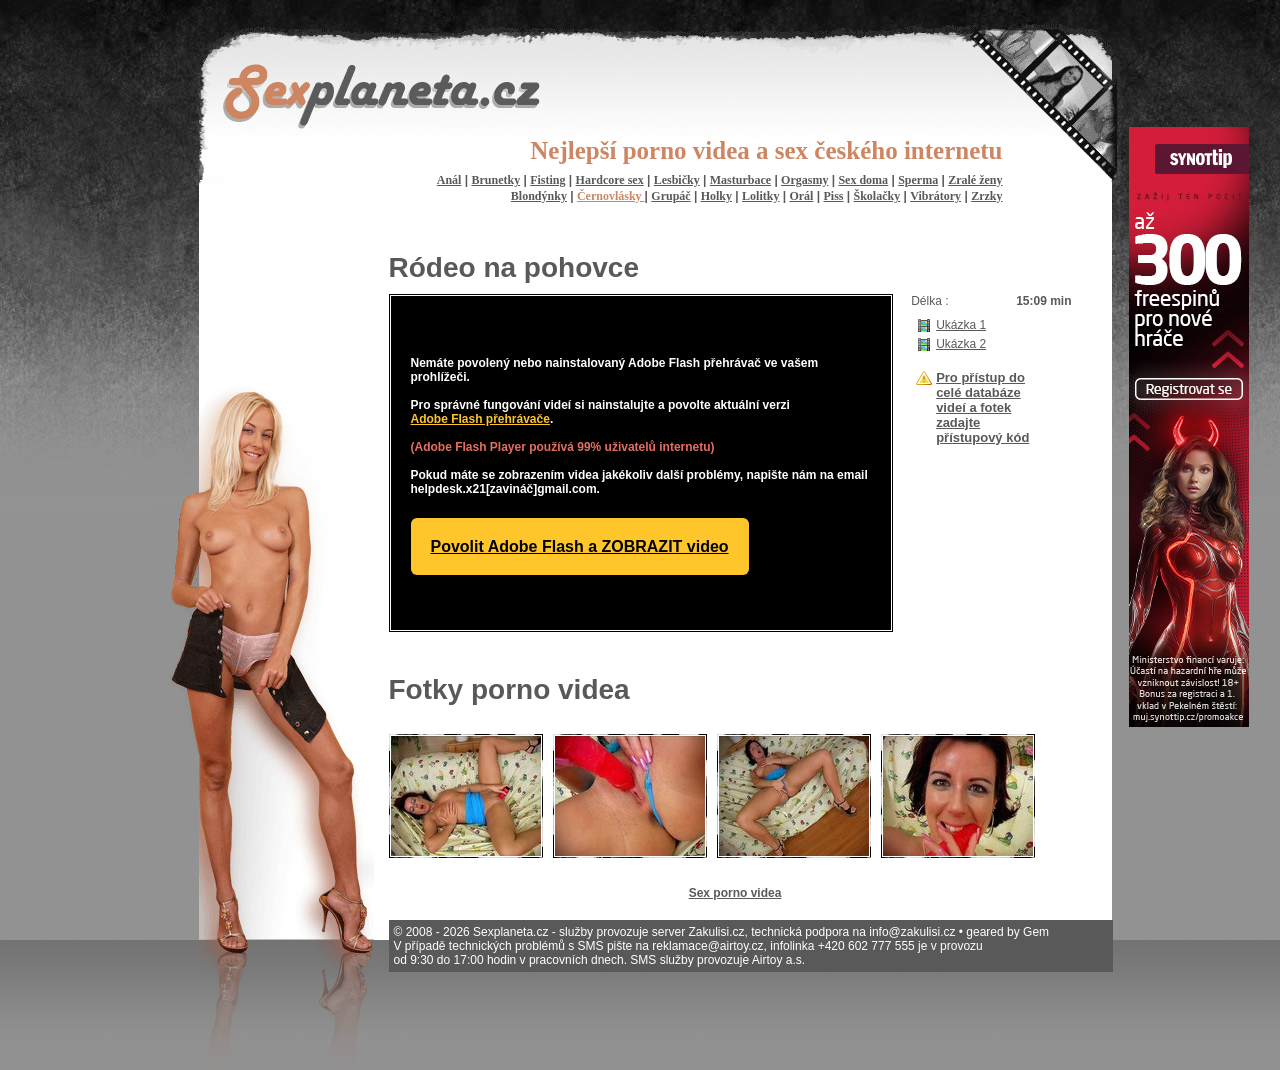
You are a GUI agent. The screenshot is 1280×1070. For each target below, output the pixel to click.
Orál (801, 196)
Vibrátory (935, 196)
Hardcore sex (610, 180)
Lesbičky (677, 180)
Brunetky (495, 180)
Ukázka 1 (961, 325)
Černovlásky (611, 196)
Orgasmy (804, 180)
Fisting (547, 180)
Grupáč (670, 196)
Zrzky (986, 196)
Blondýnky (539, 196)
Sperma (918, 180)
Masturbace (740, 180)
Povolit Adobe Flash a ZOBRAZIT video (580, 546)
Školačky (877, 196)
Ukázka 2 (961, 344)
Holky (716, 196)
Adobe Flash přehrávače (480, 419)
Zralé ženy (975, 180)
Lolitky (760, 196)
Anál (449, 180)
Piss (833, 196)
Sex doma (863, 180)
